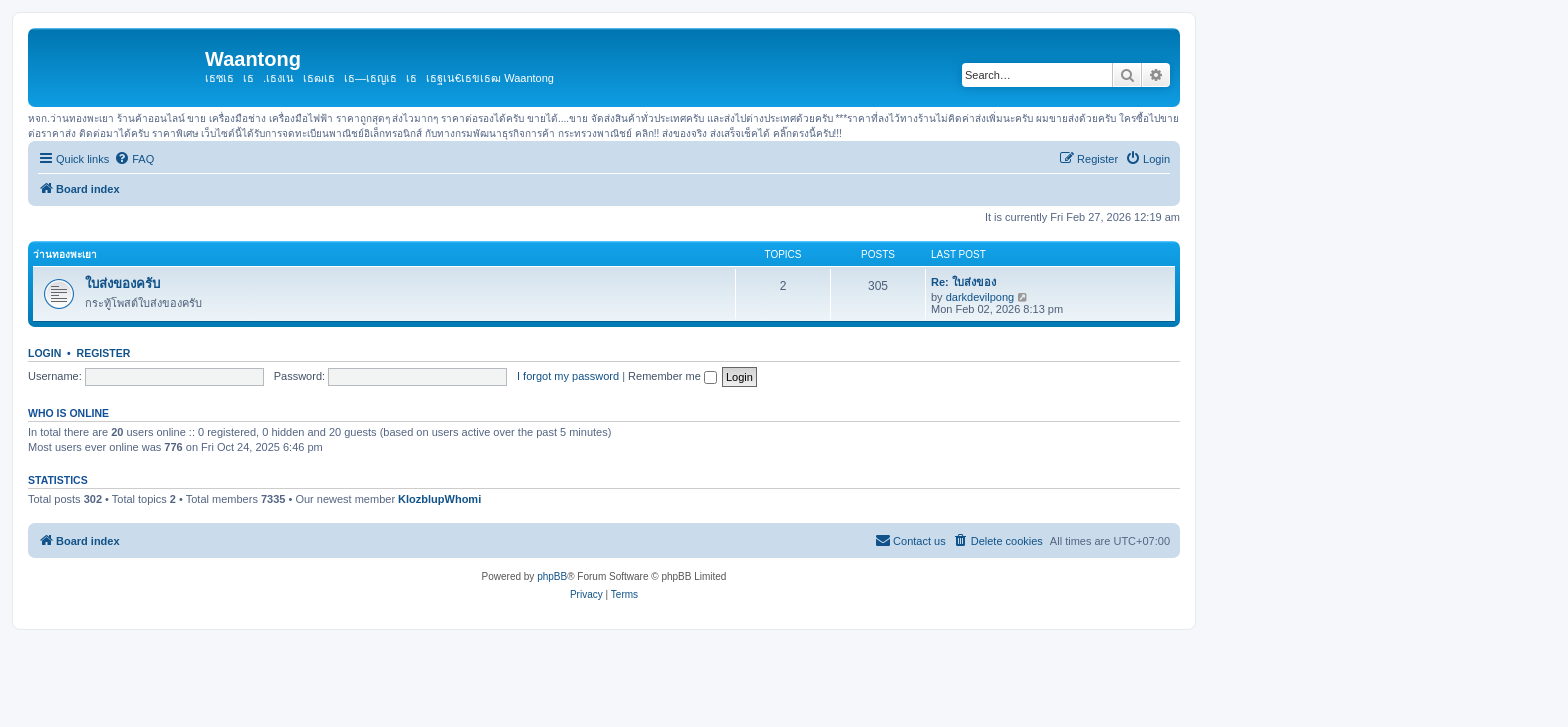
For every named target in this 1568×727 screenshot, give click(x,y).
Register (104, 353)
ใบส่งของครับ (122, 283)
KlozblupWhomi (439, 499)
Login (44, 353)
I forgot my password (568, 376)
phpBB (552, 576)
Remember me (672, 376)
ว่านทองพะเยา (65, 254)
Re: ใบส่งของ (963, 282)
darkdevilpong (980, 297)
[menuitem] (134, 159)
